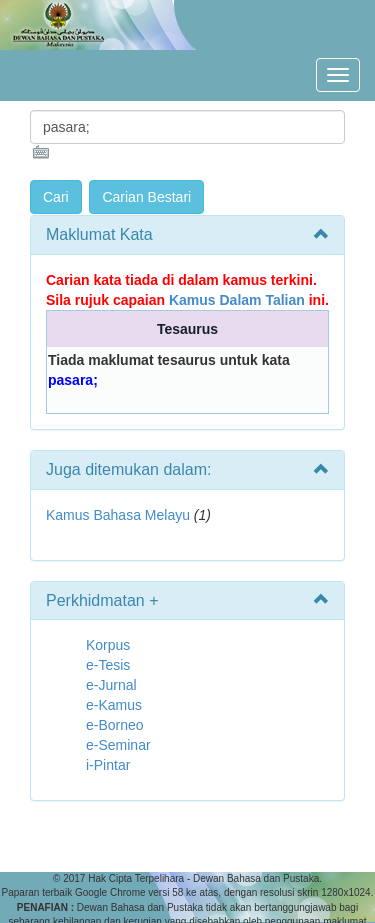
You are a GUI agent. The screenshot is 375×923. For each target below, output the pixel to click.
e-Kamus (114, 705)
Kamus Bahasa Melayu (120, 515)
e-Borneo (115, 725)
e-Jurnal (111, 685)
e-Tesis (108, 665)
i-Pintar (108, 765)
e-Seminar (118, 745)
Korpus (108, 645)
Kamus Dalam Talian (237, 300)
